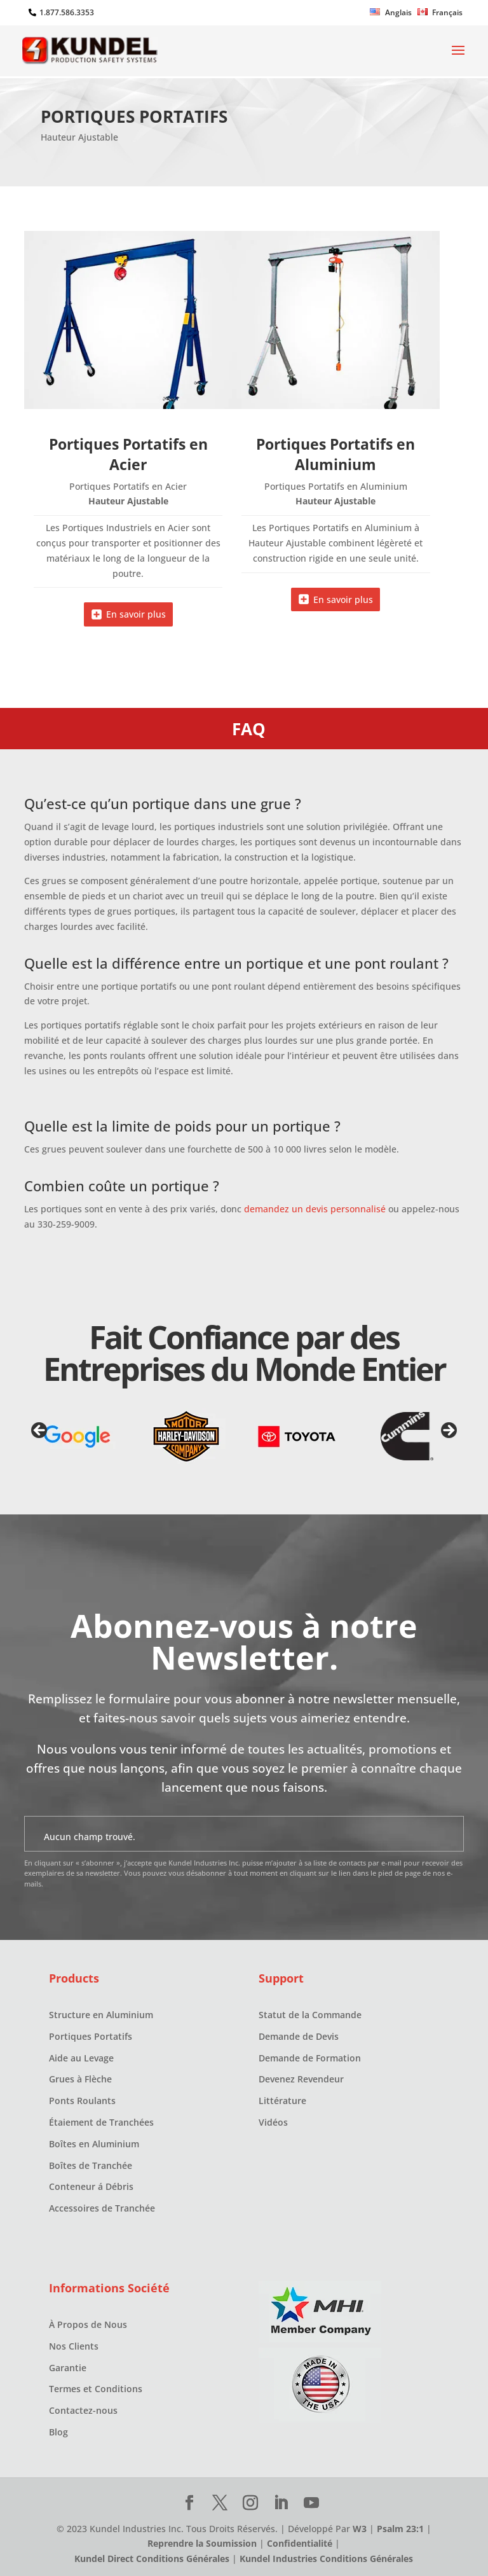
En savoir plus (136, 614)
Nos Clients (73, 2346)
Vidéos (273, 2122)
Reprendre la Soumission (202, 2543)
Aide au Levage (81, 2058)
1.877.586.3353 (66, 12)
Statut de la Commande (310, 2015)
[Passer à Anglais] (391, 15)
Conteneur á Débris (91, 2186)
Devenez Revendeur (301, 2079)
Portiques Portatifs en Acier (128, 454)
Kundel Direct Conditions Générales (151, 2558)
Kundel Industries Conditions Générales (326, 2558)
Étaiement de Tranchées (101, 2122)
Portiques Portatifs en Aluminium (335, 454)
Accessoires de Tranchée (102, 2208)
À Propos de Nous (88, 2324)
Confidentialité (299, 2543)
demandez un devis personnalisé (315, 1209)
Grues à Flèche (80, 2079)
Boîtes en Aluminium (94, 2144)
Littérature (282, 2101)
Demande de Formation (310, 2058)
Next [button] (448, 1431)
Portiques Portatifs (90, 2036)
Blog (58, 2432)
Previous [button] (40, 1431)
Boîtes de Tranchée (90, 2165)
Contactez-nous (83, 2410)
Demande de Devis (299, 2036)
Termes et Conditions (95, 2389)
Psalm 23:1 (400, 2529)
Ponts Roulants (82, 2101)
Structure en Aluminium (101, 2015)
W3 (360, 2529)
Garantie (67, 2368)
